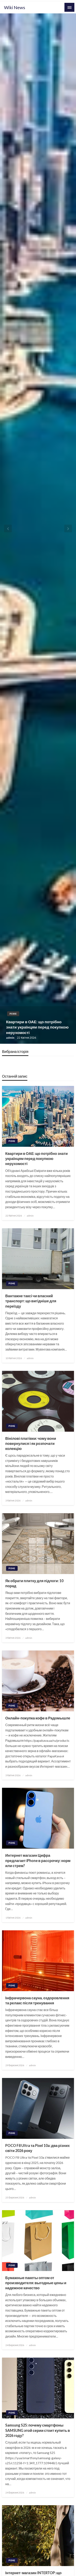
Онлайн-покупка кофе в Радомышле (37, 1718)
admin (10, 1037)
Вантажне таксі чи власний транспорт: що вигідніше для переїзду (30, 1301)
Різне (13, 1013)
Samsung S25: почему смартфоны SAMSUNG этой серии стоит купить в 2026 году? (37, 2430)
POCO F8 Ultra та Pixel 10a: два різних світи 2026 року (37, 2148)
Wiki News (14, 7)
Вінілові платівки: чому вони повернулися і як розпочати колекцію (30, 1443)
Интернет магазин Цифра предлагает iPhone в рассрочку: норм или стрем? (38, 1860)
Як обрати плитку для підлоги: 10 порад (34, 1583)
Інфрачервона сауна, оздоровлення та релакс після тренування (37, 2000)
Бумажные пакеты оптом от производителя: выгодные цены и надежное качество (35, 2282)
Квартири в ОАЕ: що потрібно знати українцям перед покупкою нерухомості (37, 1027)
